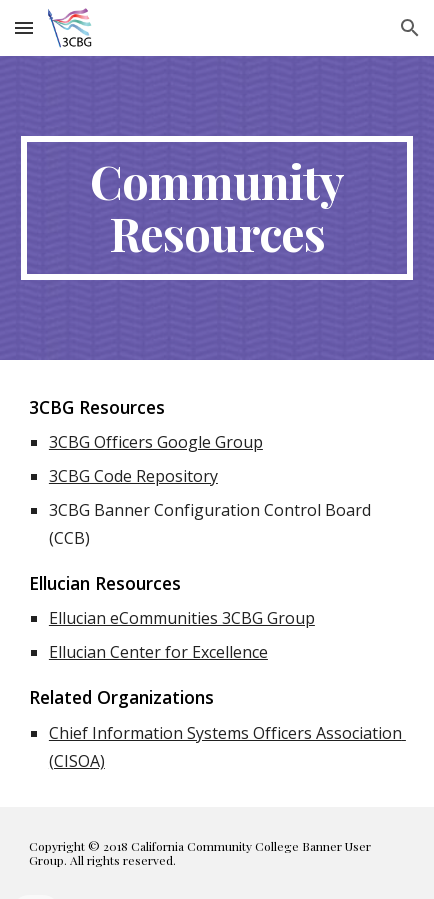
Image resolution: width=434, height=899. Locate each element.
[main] (217, 208)
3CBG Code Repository (133, 476)
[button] (24, 27)
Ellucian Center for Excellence (158, 652)
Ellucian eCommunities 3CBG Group (182, 618)
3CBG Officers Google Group (156, 442)
